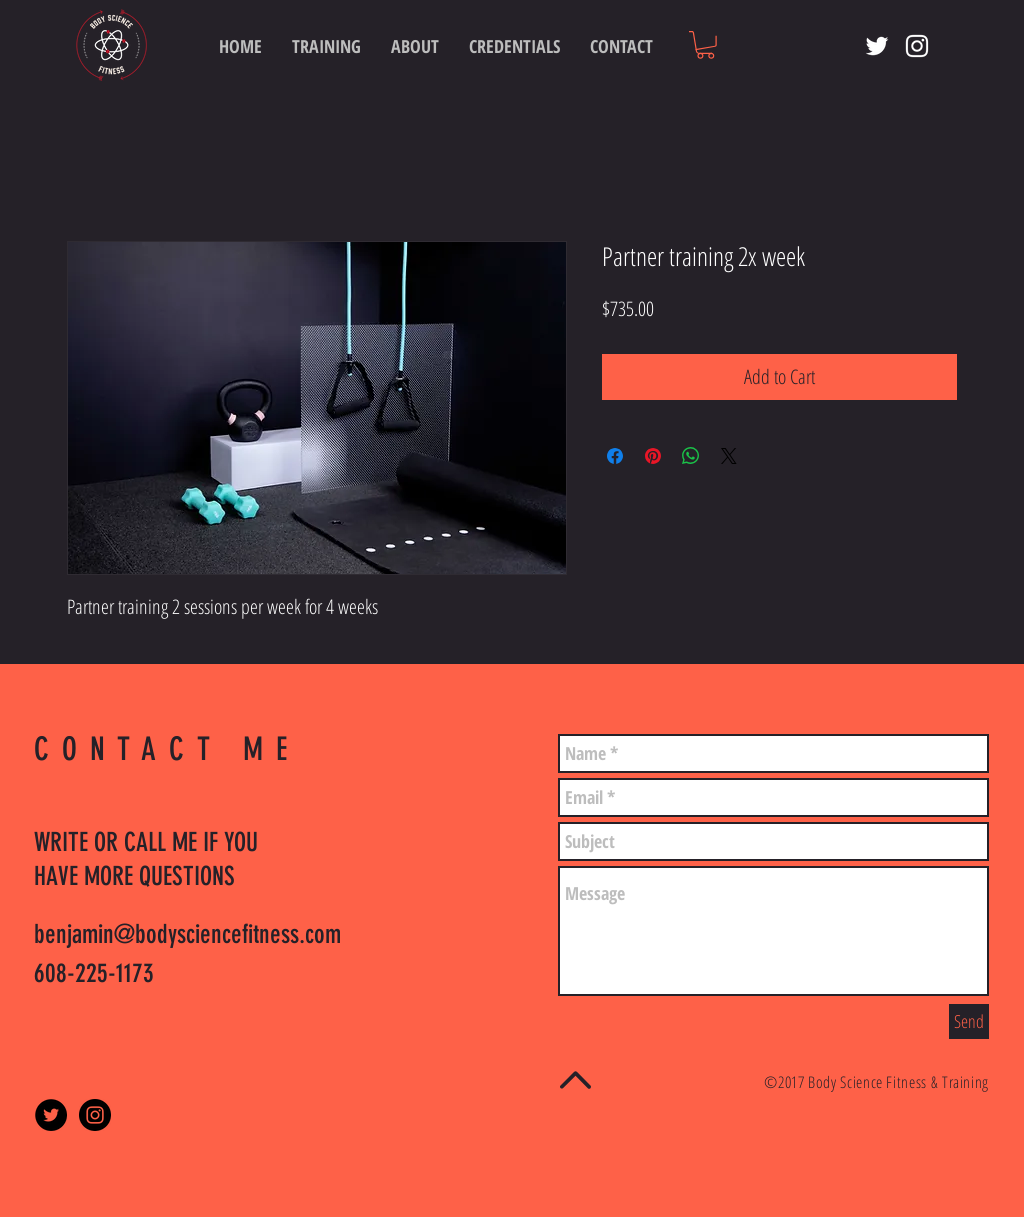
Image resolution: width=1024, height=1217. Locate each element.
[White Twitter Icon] (877, 46)
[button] (705, 45)
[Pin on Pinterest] (653, 456)
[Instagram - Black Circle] (95, 1115)
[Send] (969, 1021)
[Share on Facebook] (615, 456)
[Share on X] (729, 456)
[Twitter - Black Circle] (51, 1115)
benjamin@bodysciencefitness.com (187, 934)
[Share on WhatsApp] (691, 456)
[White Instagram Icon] (917, 46)
